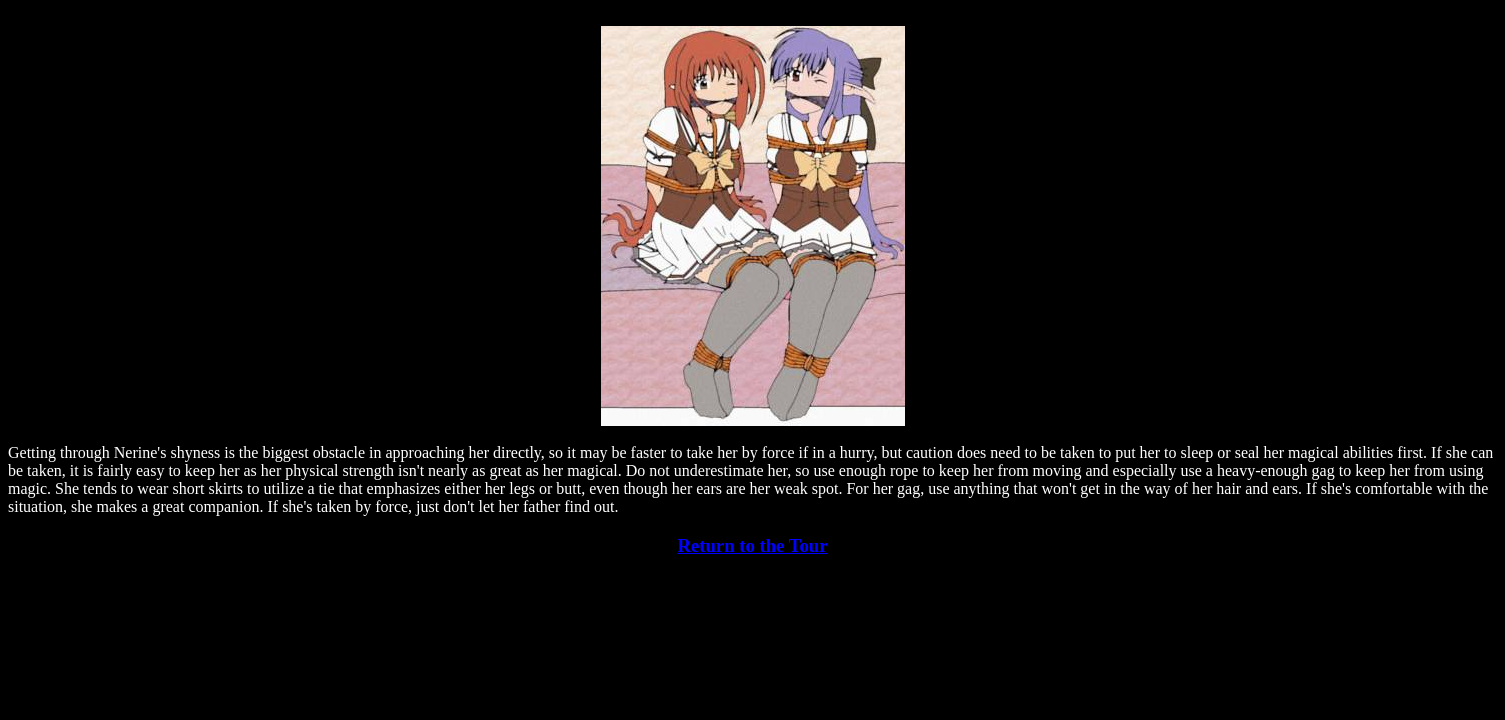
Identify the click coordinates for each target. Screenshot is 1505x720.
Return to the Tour (752, 545)
